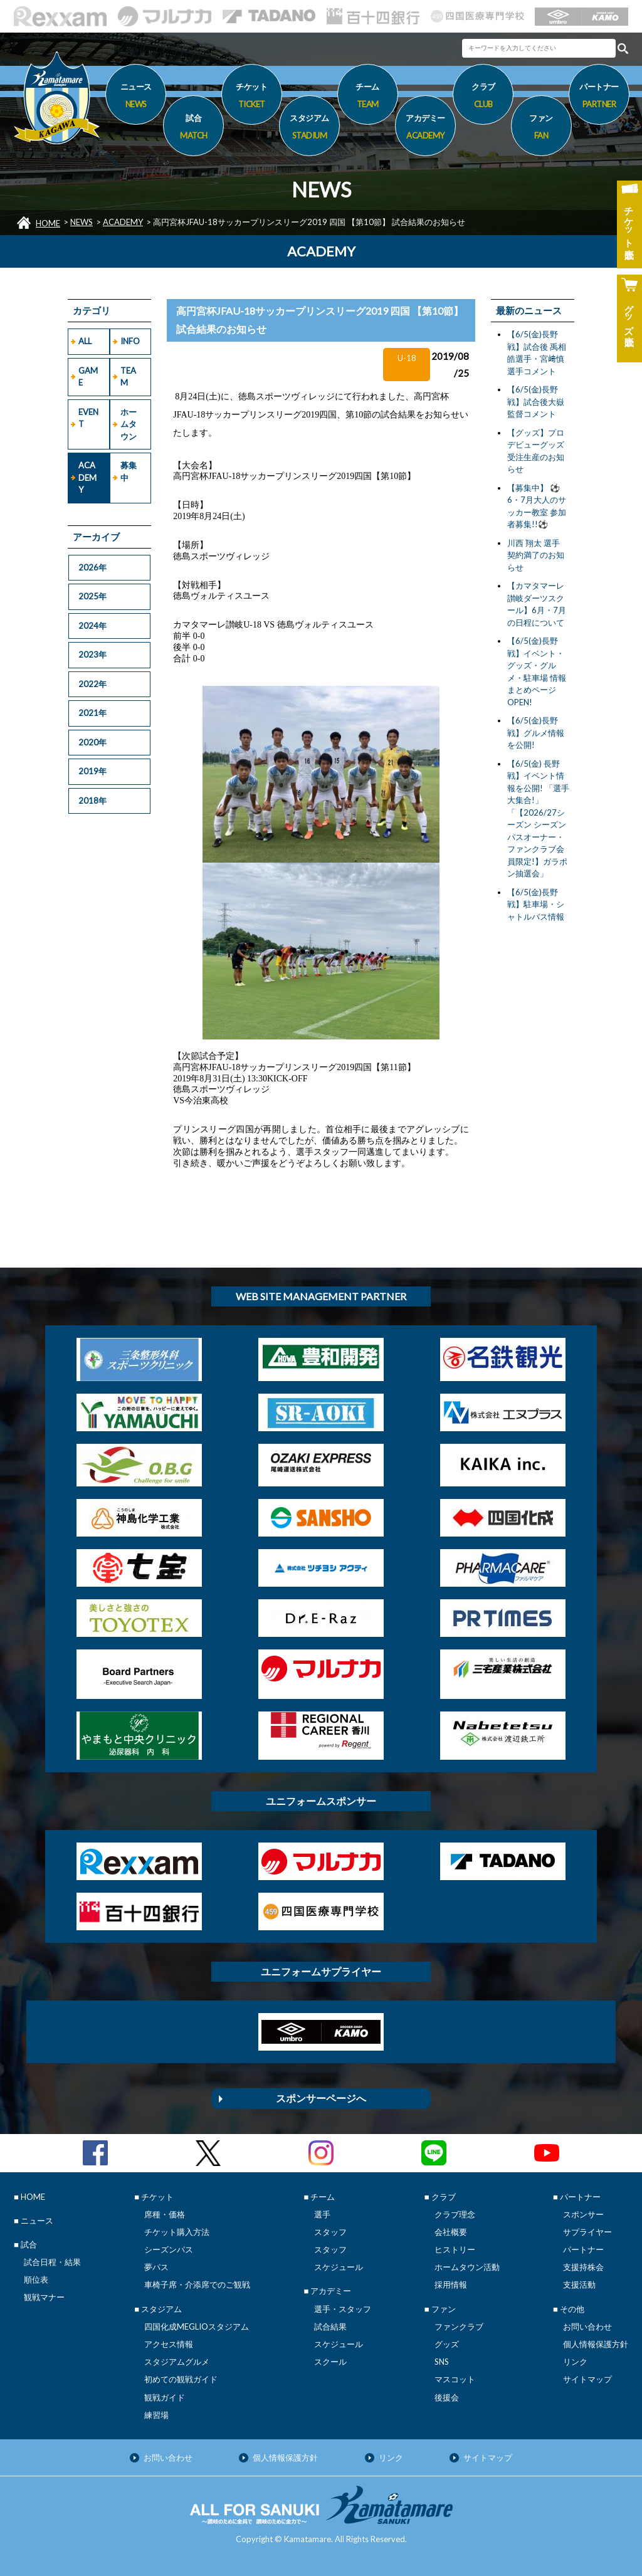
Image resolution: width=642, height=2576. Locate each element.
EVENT (88, 418)
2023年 (92, 654)
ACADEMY (123, 222)
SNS (441, 2362)
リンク (575, 2362)
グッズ (446, 2344)
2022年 (92, 684)
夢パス (156, 2267)
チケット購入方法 (176, 2232)
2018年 (92, 801)
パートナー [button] (599, 97)
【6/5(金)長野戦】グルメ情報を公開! (535, 732)
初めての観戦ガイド (181, 2379)
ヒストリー (454, 2249)
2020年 (92, 742)
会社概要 (450, 2232)
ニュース (135, 97)
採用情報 (450, 2284)
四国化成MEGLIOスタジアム (196, 2326)
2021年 (92, 713)
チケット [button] (251, 97)
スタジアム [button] (309, 128)
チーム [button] (367, 97)
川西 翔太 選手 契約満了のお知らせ (535, 555)
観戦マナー (44, 2297)
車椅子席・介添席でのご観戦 (197, 2284)
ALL (85, 341)
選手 (322, 2214)
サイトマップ (587, 2379)
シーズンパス (168, 2249)
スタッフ (330, 2232)
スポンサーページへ (321, 2098)
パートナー (583, 2249)
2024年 (92, 626)
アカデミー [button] (425, 128)
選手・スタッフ (342, 2309)
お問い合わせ (587, 2326)
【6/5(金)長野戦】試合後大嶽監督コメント (535, 401)
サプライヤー (587, 2232)
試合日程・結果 (52, 2262)
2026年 (92, 567)
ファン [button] (541, 128)
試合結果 (330, 2326)
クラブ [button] (483, 97)
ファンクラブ (458, 2326)
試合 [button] (193, 128)
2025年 (92, 596)
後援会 (446, 2397)
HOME (48, 223)
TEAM (128, 376)
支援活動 (579, 2284)
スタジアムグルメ (176, 2362)
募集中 (128, 471)
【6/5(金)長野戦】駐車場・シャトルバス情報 (535, 904)
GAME (88, 376)
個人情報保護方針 (595, 2344)
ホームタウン (128, 424)
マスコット (454, 2379)
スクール (330, 2362)
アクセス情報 (168, 2344)
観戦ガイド (164, 2397)
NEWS (81, 222)
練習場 (156, 2415)
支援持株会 (583, 2267)
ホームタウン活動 (467, 2267)
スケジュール (338, 2267)
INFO (130, 341)
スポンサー (583, 2214)
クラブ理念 (454, 2214)
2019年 (92, 771)
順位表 (36, 2279)
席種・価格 (164, 2214)
